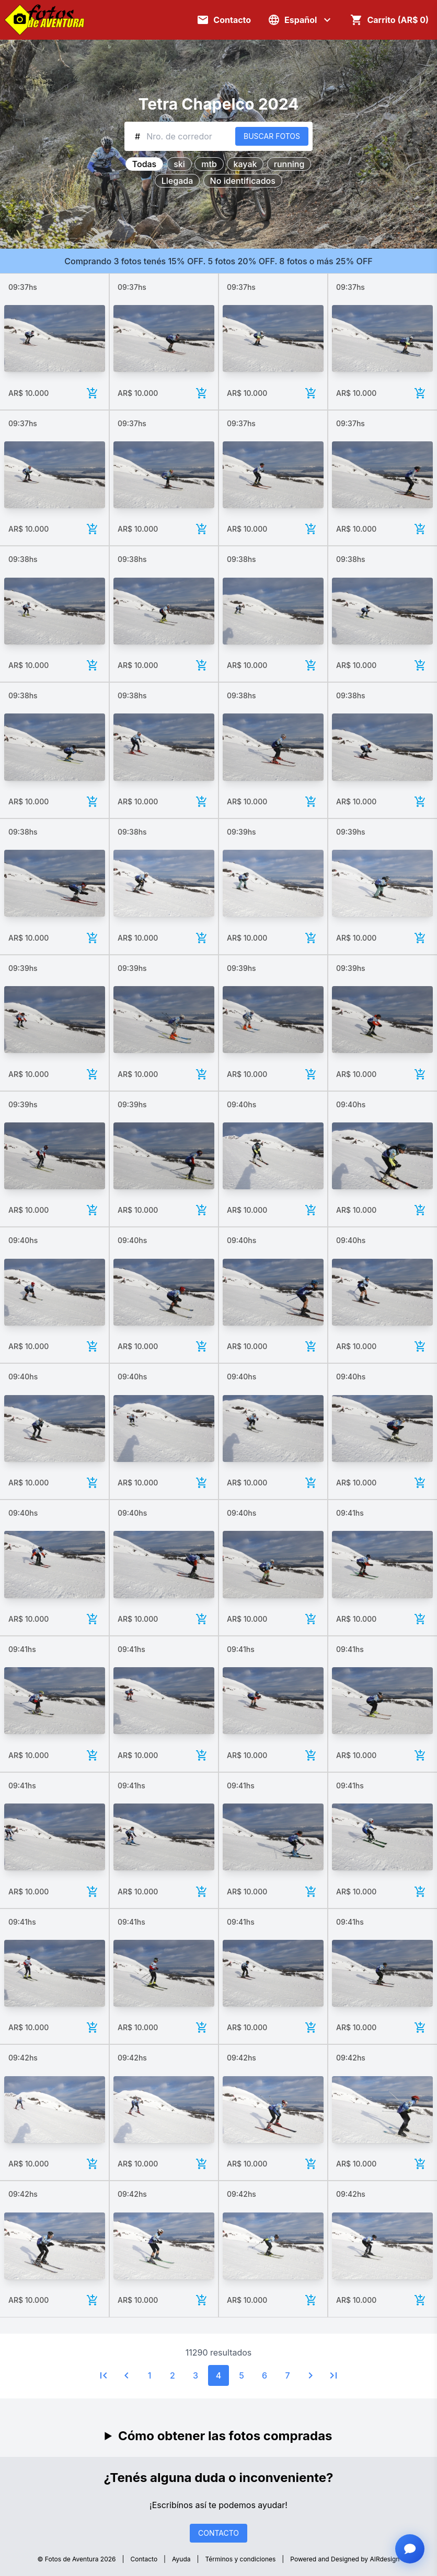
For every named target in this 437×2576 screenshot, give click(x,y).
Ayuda (181, 2559)
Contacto (143, 2559)
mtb (209, 164)
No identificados (242, 180)
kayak (245, 164)
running (289, 164)
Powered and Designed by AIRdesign (344, 2559)
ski (179, 164)
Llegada (177, 180)
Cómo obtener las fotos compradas (225, 2435)
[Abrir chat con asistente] (409, 2548)
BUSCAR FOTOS (272, 136)
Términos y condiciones (240, 2559)
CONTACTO (218, 2532)
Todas (144, 164)
